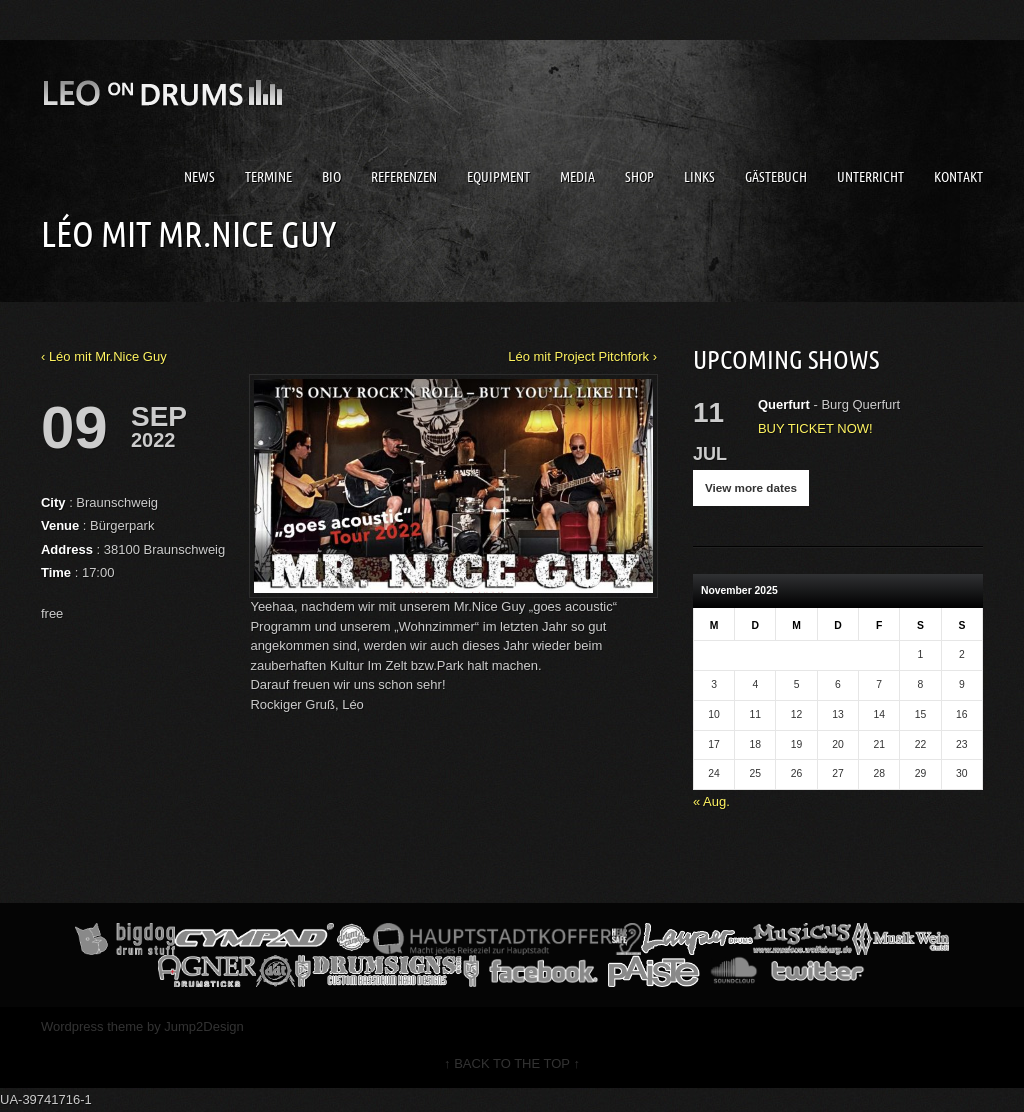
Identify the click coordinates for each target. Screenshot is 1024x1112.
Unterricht (870, 177)
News (199, 177)
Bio (331, 177)
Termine (268, 177)
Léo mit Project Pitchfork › (582, 356)
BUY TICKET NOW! (815, 428)
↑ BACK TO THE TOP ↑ (512, 1063)
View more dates (751, 487)
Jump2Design (204, 1026)
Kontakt (958, 177)
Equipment (498, 177)
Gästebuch (776, 177)
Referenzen (404, 177)
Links (699, 177)
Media (577, 177)
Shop (639, 177)
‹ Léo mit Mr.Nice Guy (104, 356)
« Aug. (711, 801)
